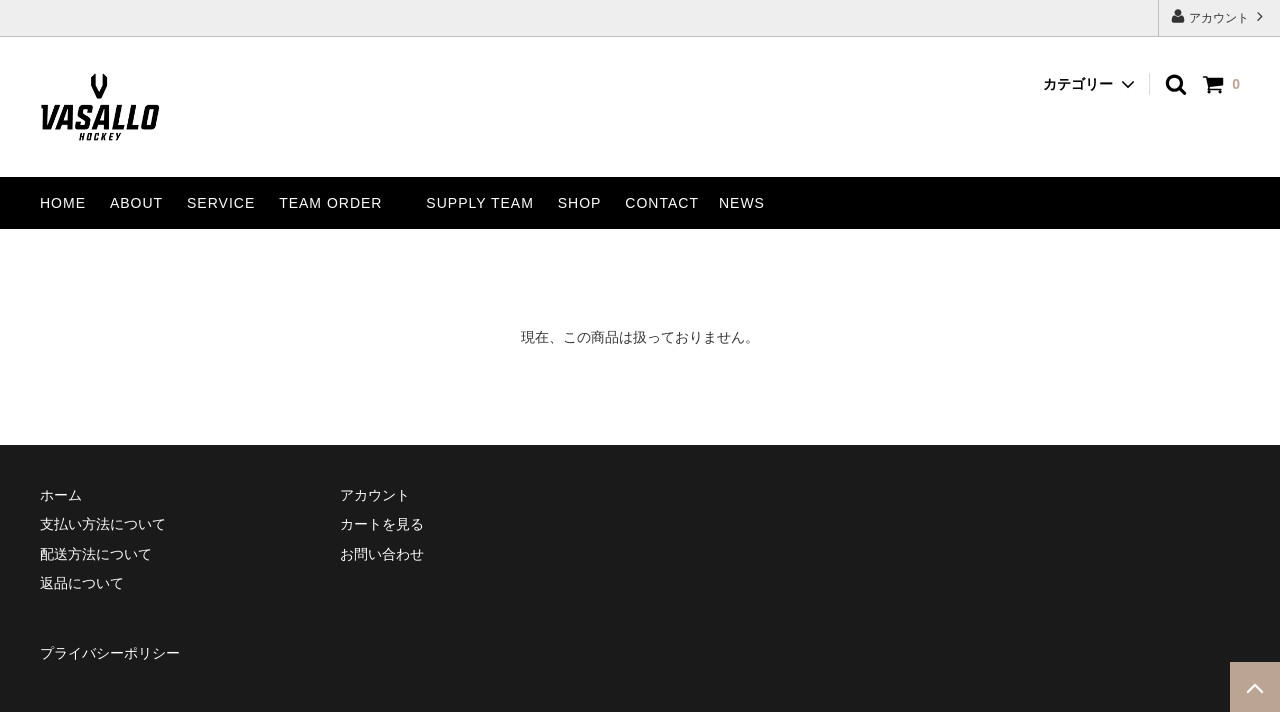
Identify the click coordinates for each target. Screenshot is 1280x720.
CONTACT (662, 203)
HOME (63, 203)
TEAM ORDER (330, 203)
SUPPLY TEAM (479, 203)
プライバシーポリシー (110, 653)
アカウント (1219, 16)
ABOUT (136, 203)
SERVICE (221, 203)
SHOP (580, 203)
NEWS (742, 203)
